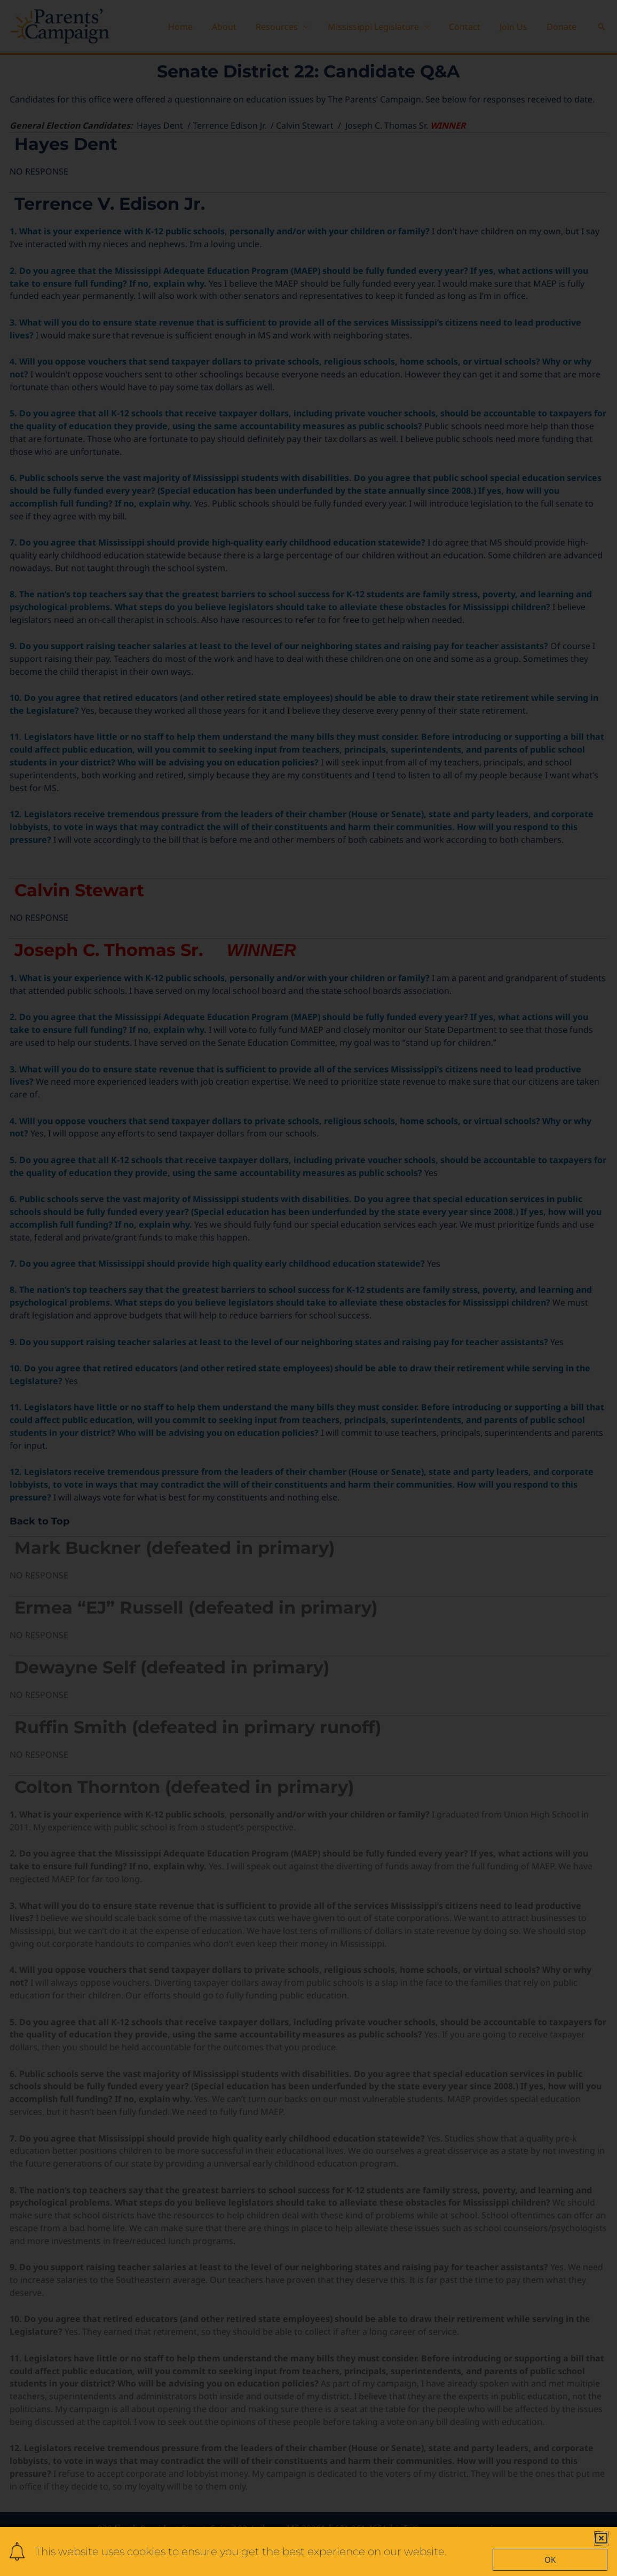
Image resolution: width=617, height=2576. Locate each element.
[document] (308, 1288)
